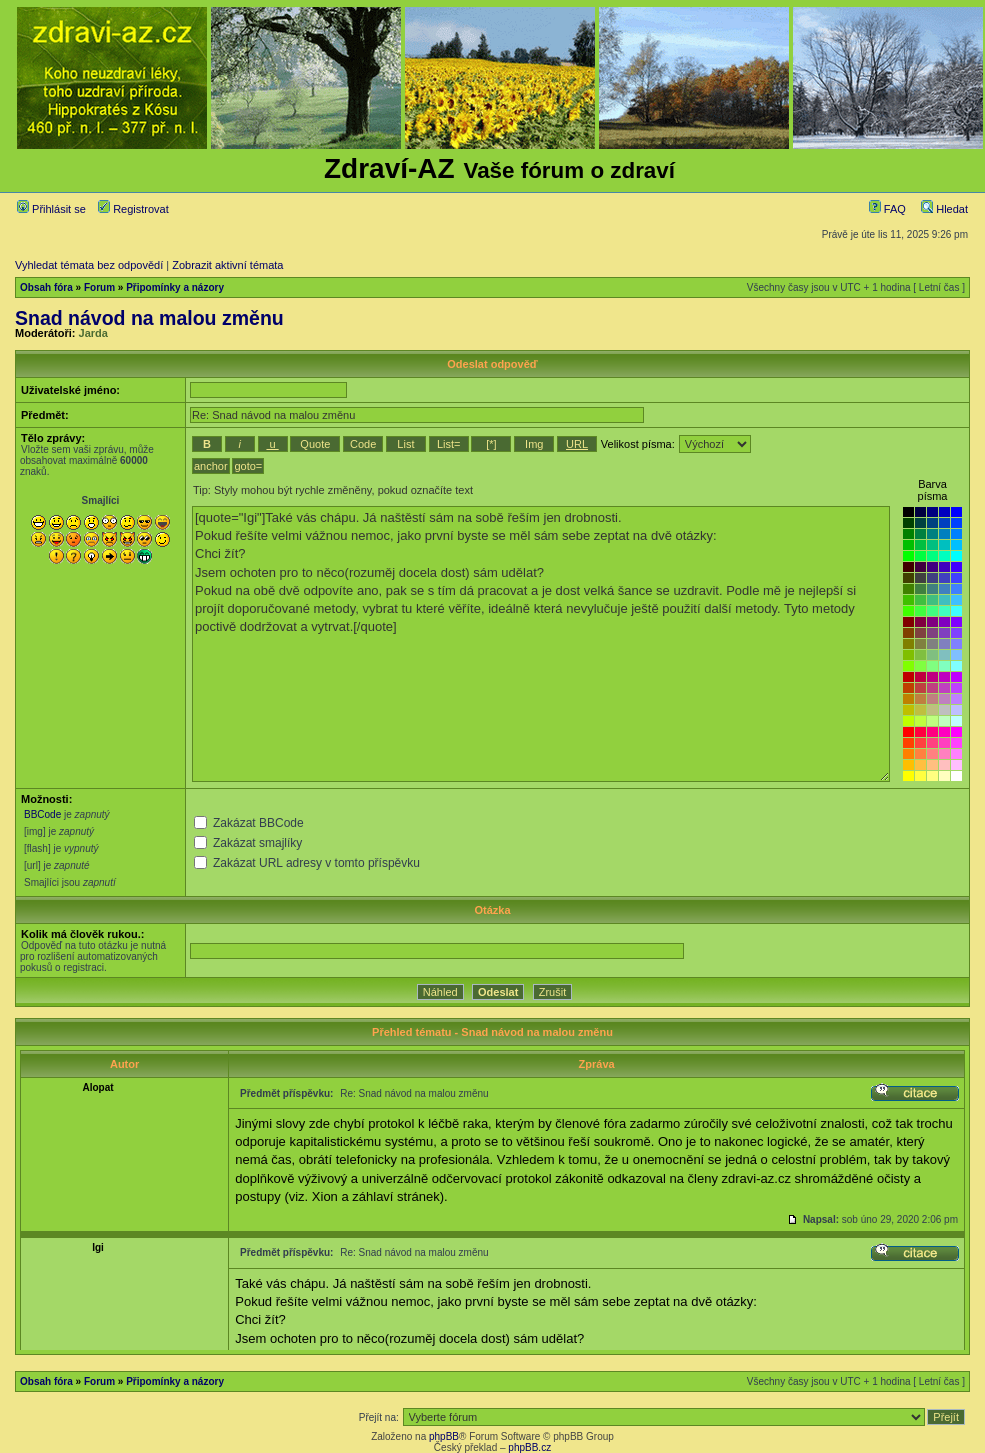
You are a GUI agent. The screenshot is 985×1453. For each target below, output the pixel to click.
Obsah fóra (46, 287)
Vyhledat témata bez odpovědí (89, 265)
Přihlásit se (51, 209)
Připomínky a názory (175, 287)
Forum (99, 287)
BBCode (42, 814)
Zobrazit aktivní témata (227, 265)
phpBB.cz (529, 1447)
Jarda (93, 333)
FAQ (887, 209)
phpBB (444, 1436)
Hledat (944, 209)
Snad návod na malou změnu (149, 318)
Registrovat (133, 209)
